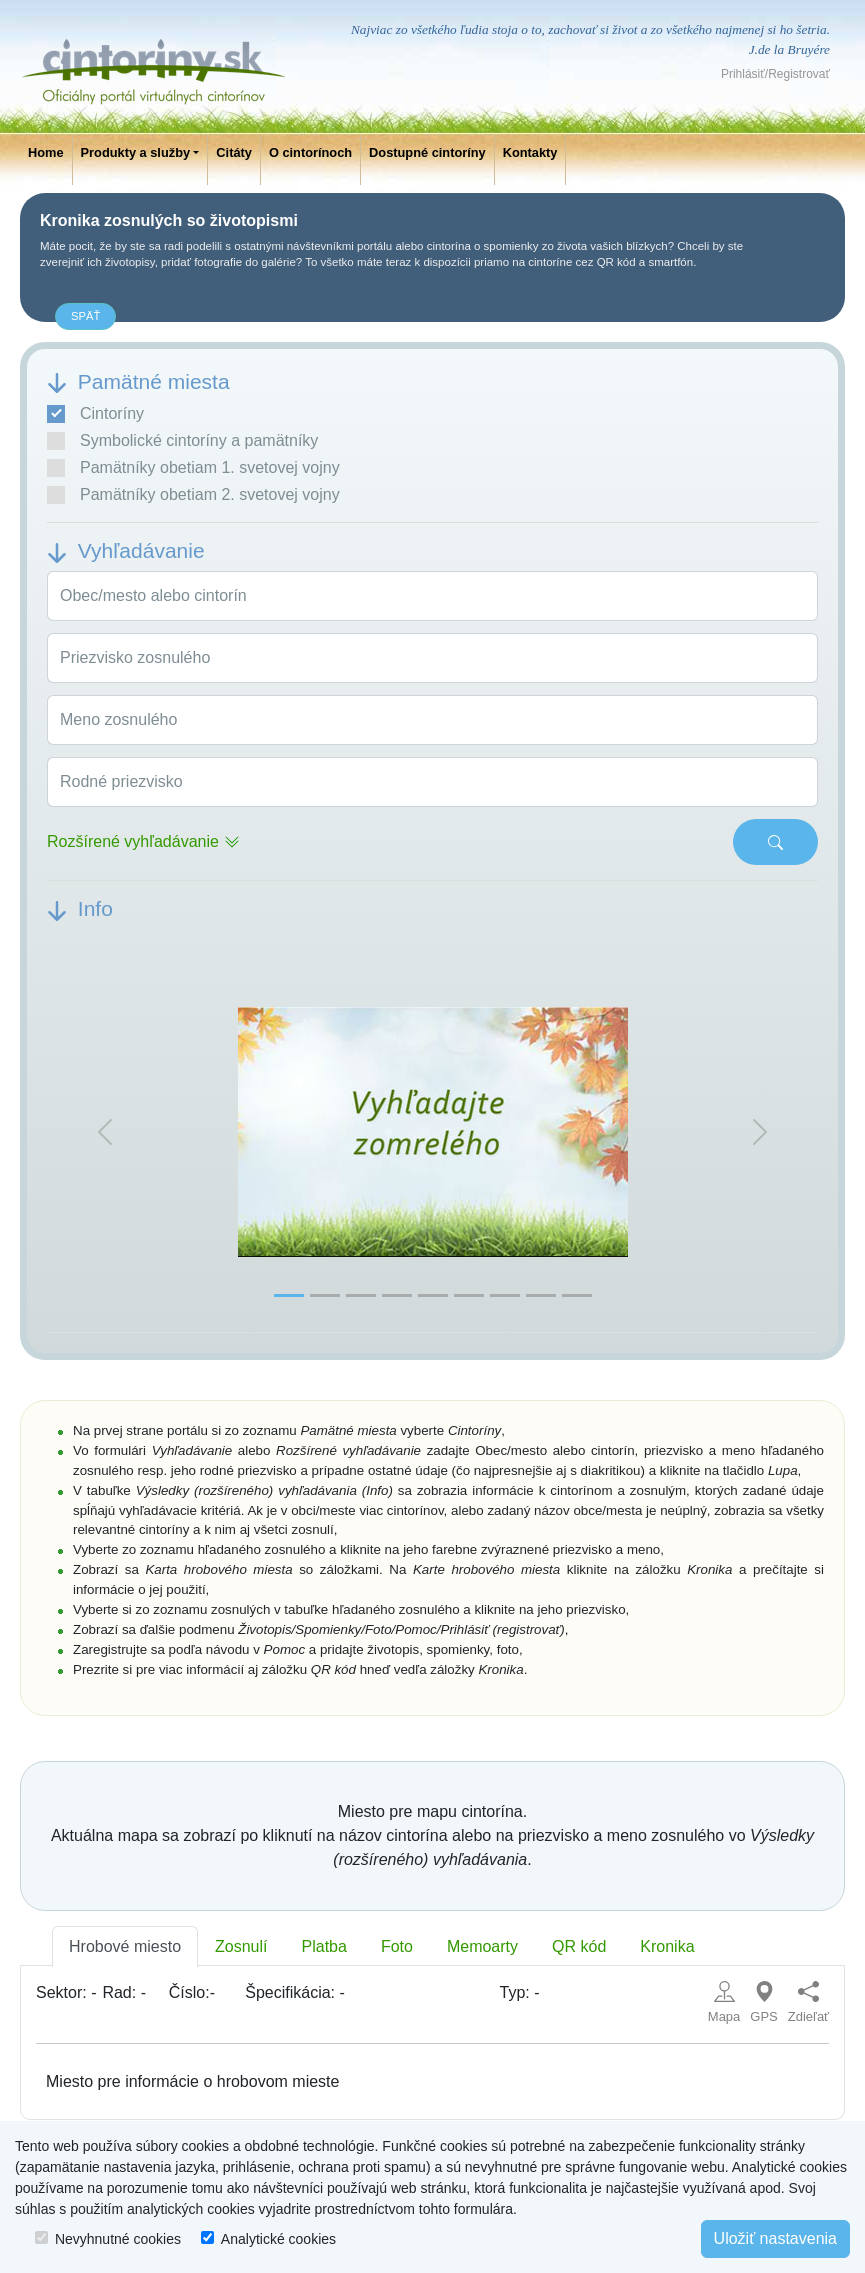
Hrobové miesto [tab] (125, 1946)
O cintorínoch (310, 152)
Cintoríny (95, 414)
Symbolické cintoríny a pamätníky (182, 441)
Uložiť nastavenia (775, 2238)
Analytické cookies (278, 2239)
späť (85, 316)
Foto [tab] (397, 1946)
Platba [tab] (324, 1946)
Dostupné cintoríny (427, 152)
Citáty (234, 152)
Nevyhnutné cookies (118, 2239)
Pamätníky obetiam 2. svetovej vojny (193, 495)
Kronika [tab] (667, 1946)
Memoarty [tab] (482, 1946)
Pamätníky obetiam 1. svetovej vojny (193, 468)
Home (46, 152)
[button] (105, 1132)
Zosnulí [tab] (241, 1946)
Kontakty (530, 152)
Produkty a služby (136, 152)
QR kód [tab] (579, 1946)
